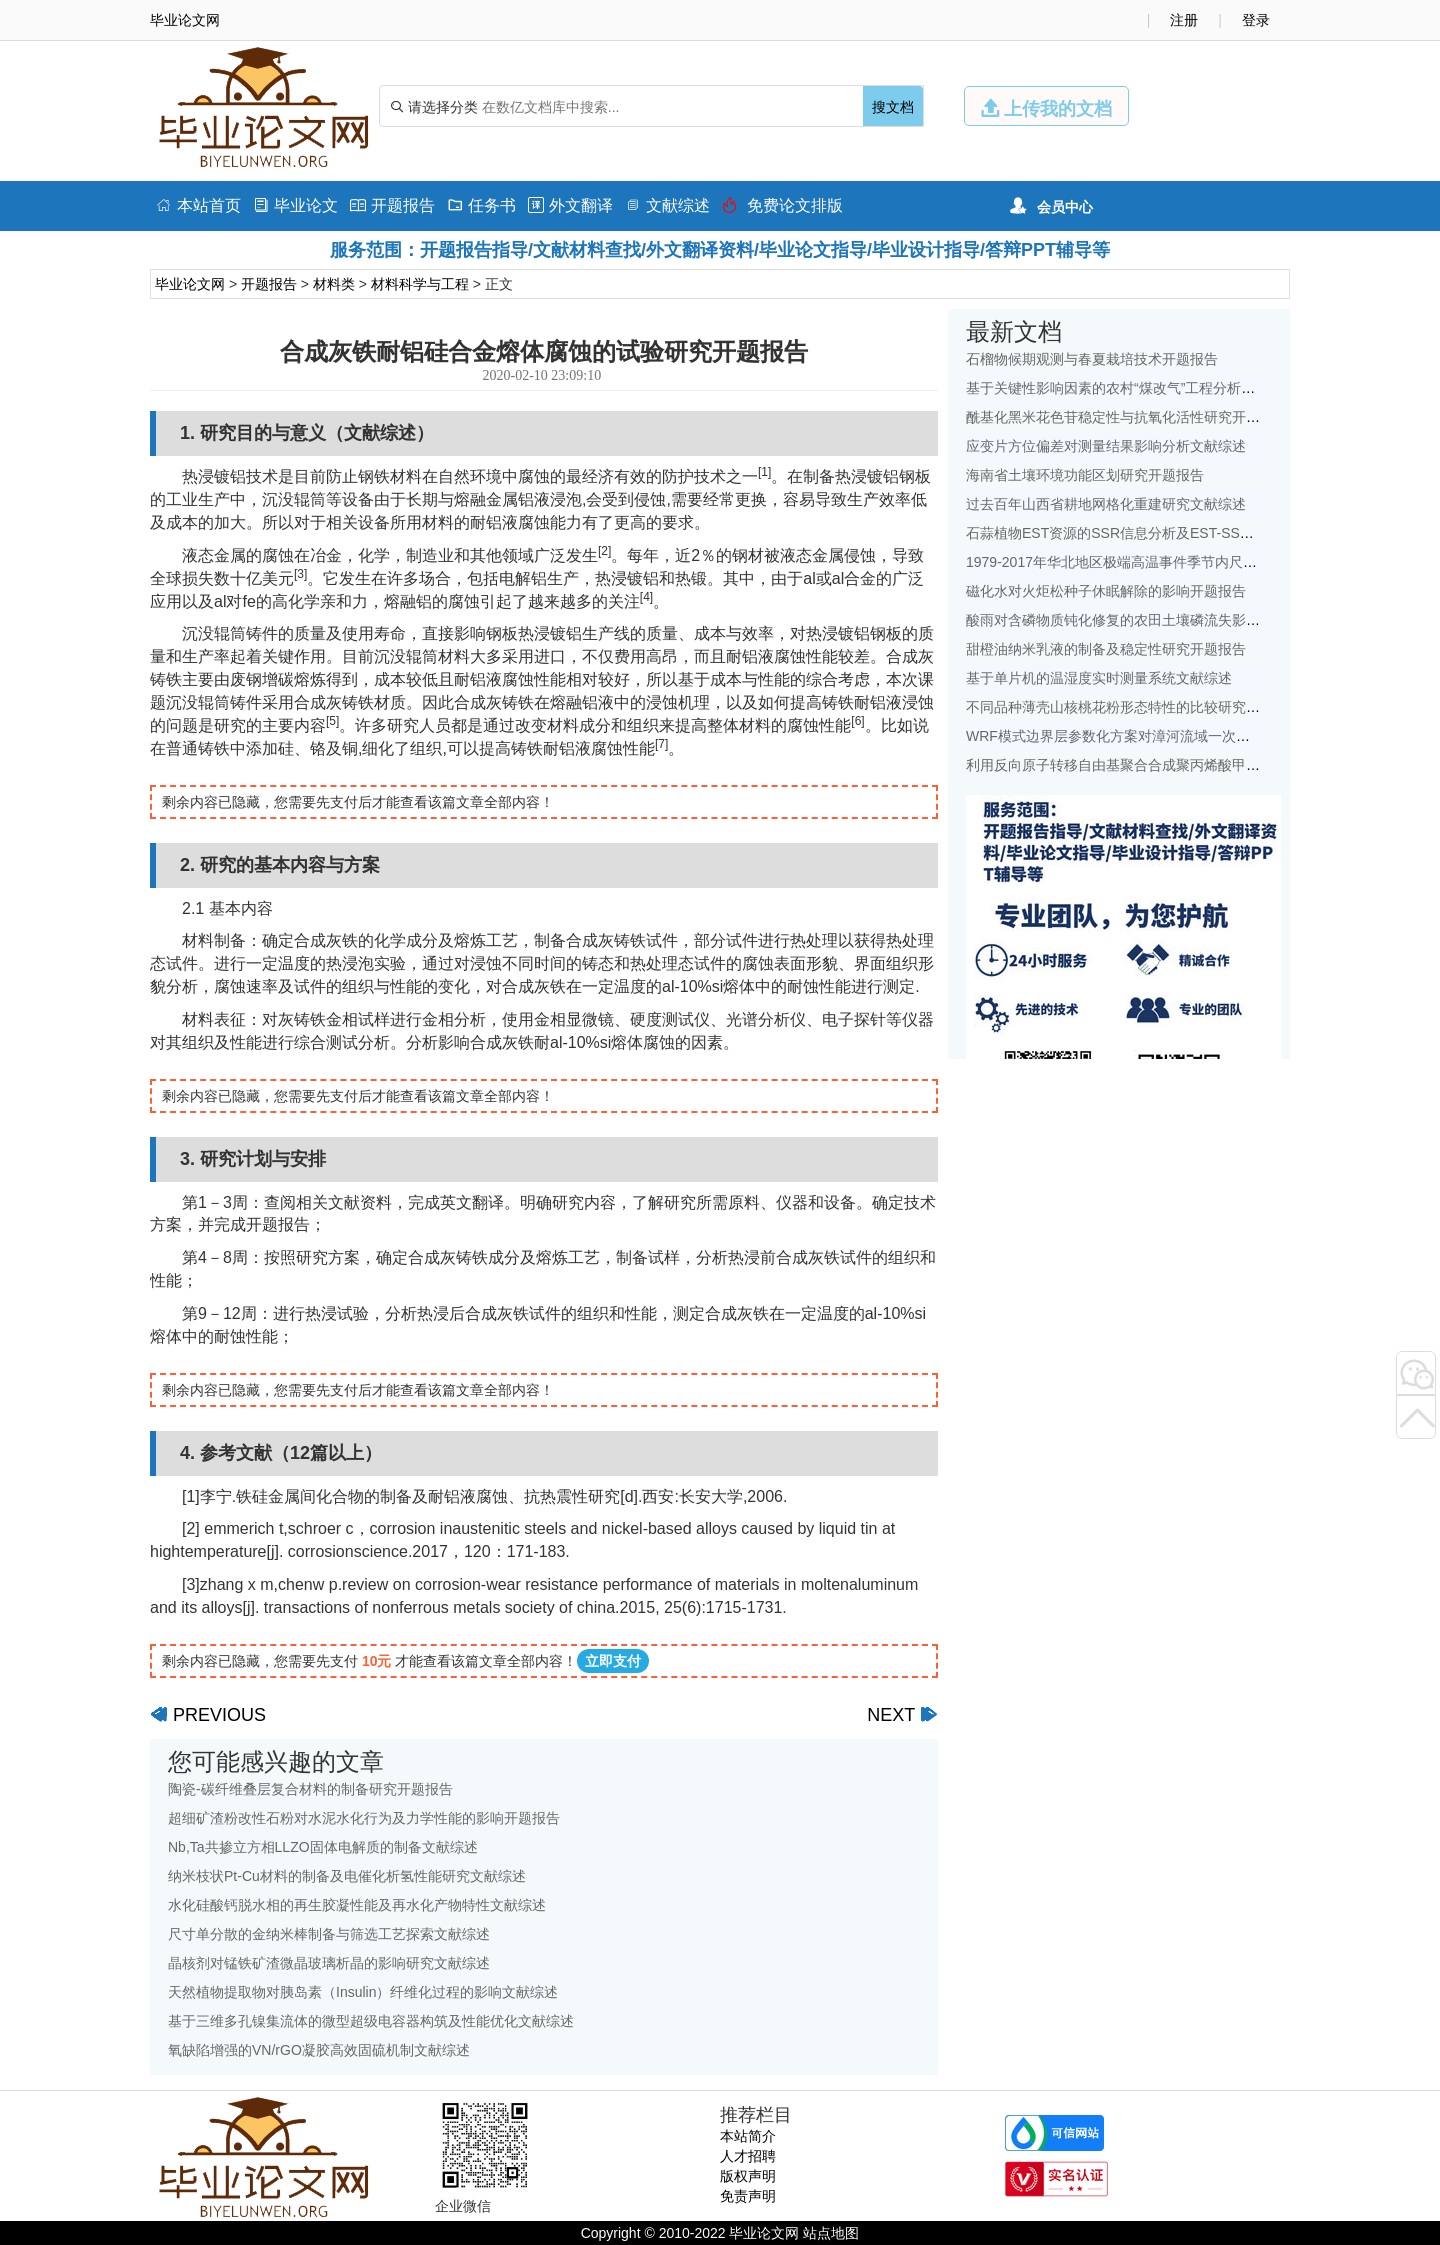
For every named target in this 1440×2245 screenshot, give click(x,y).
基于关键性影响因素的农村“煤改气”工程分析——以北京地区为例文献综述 (1194, 388)
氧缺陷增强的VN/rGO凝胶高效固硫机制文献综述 (319, 2050)
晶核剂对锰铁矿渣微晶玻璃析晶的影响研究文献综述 (329, 1963)
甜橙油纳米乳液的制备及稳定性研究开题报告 (1106, 649)
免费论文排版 (782, 205)
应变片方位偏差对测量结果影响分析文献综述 (1106, 446)
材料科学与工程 (420, 284)
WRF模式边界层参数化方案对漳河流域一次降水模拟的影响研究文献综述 (1192, 736)
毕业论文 (295, 205)
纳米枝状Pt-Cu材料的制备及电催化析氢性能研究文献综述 (347, 1876)
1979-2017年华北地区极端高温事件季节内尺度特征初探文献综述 (1167, 562)
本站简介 (748, 2136)
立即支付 (613, 1661)
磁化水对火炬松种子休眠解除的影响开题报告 (1106, 591)
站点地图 (831, 2233)
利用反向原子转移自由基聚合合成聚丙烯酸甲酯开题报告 (1141, 765)
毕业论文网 (190, 284)
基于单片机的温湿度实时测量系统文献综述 (1099, 678)
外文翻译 (570, 205)
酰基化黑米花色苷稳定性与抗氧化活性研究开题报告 (1127, 417)
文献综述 (667, 205)
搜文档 (893, 107)
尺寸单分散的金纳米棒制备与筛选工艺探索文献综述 (329, 1934)
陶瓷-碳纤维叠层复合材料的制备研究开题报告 (310, 1789)
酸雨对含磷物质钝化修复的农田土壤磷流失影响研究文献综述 (1155, 620)
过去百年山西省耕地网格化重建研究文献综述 (1106, 504)
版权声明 (748, 2176)
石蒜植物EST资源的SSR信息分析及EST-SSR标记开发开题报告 (1164, 533)
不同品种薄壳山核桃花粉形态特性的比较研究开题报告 (1134, 707)
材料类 (334, 284)
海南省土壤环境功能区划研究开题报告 (1085, 475)
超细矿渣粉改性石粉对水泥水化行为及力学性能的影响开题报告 (364, 1818)
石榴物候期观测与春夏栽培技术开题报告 (1092, 359)
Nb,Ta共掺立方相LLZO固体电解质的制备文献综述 (323, 1847)
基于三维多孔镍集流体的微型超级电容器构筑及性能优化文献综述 (371, 2021)
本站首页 (198, 205)
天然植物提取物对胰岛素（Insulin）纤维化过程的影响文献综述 (363, 1992)
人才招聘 (748, 2156)
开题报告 (392, 205)
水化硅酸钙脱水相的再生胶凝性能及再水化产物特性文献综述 (357, 1905)
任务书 (481, 205)
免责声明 (748, 2196)
